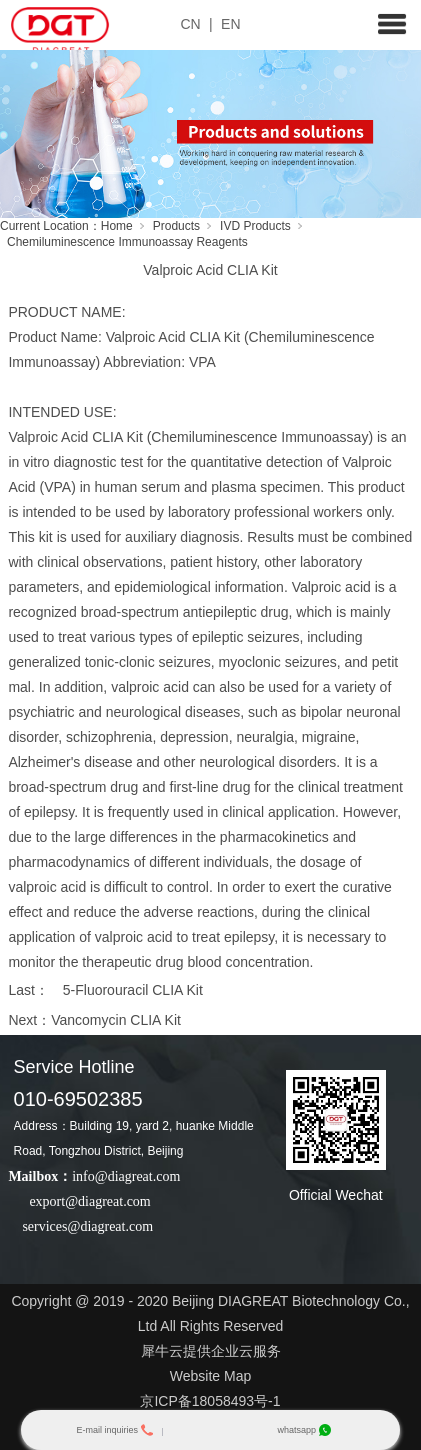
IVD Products (255, 226)
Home (117, 226)
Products (176, 226)
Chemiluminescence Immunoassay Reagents (127, 242)
